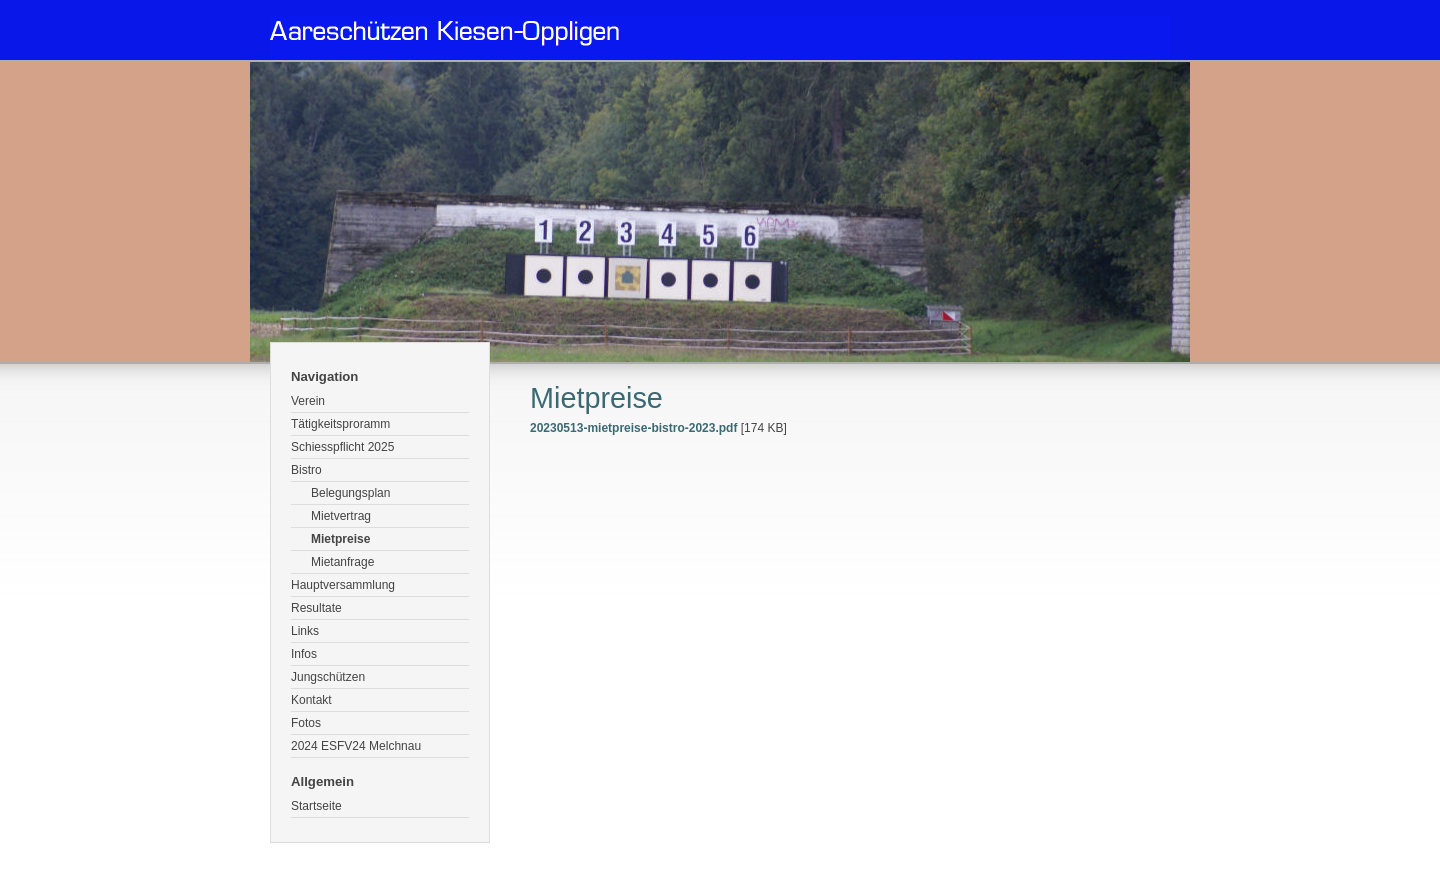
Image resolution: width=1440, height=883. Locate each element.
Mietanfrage (342, 562)
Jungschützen (328, 677)
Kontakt (311, 700)
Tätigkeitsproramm (340, 424)
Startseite (316, 806)
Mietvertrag (341, 516)
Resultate (316, 608)
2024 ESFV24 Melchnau (356, 746)
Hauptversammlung (343, 585)
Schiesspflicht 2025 (342, 447)
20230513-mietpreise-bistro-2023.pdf (633, 428)
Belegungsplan (350, 493)
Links (305, 631)
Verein (308, 401)
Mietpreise (340, 539)
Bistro (306, 470)
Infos (304, 654)
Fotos (306, 723)
